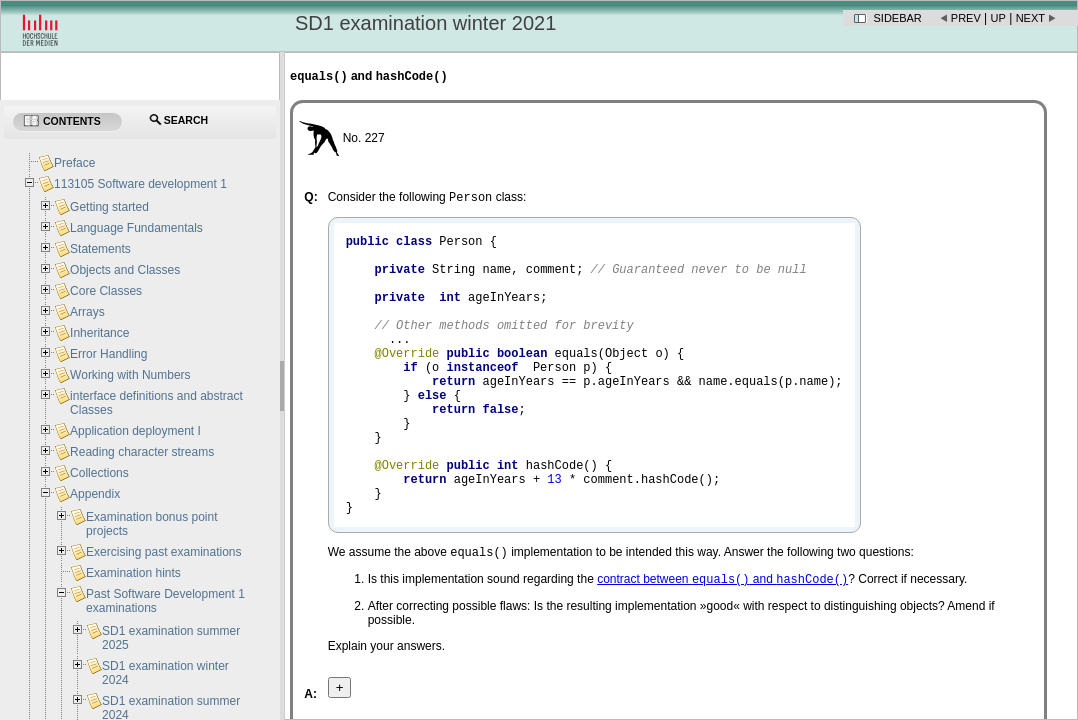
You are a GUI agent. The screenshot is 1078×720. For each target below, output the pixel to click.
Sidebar (898, 18)
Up (998, 18)
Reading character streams (142, 452)
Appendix (95, 494)
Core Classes (106, 291)
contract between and (722, 647)
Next (1030, 18)
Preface (74, 163)
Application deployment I (135, 431)
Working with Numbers (130, 375)
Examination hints (133, 573)
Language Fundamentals (136, 228)
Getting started (109, 207)
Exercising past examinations (163, 552)
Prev (966, 18)
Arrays (87, 312)
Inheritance (99, 333)
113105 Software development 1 (140, 184)
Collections (99, 473)
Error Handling (108, 354)
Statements (100, 249)
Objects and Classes (125, 270)
